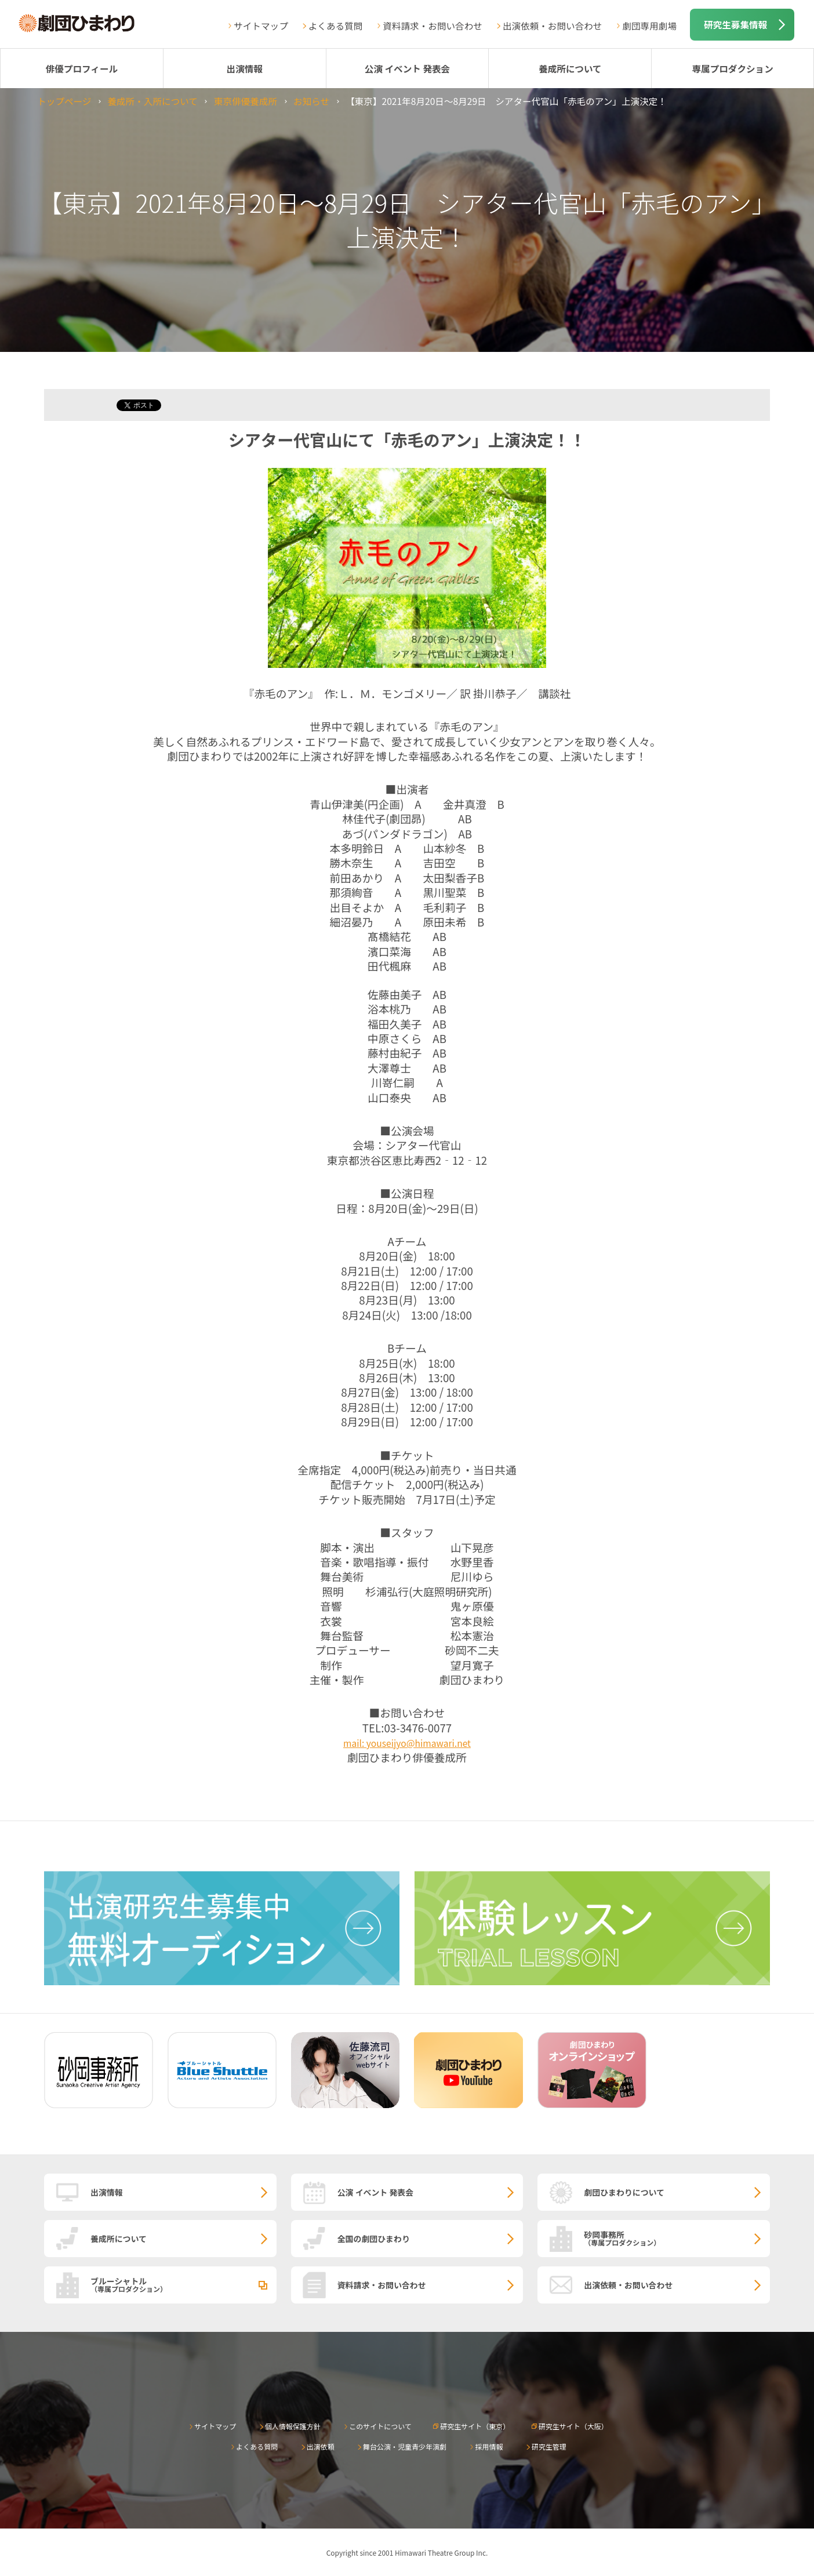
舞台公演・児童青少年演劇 (404, 2446)
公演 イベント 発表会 (407, 68)
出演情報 (245, 68)
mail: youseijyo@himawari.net (407, 1742)
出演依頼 (321, 2446)
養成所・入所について (152, 101)
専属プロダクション (732, 68)
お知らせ (311, 101)
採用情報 (489, 2446)
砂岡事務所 (677, 2238)
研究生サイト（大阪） (573, 2426)
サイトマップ (261, 25)
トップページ (64, 101)
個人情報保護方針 (293, 2426)
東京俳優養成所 (245, 101)
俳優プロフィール (82, 68)
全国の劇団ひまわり (373, 2238)
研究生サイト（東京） (475, 2426)
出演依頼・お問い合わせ (552, 25)
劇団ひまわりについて (624, 2192)
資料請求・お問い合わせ (432, 25)
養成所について (570, 68)
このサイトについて (380, 2426)
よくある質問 (335, 25)
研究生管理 (549, 2446)
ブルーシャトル (183, 2284)
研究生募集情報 (735, 24)
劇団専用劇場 (649, 25)
